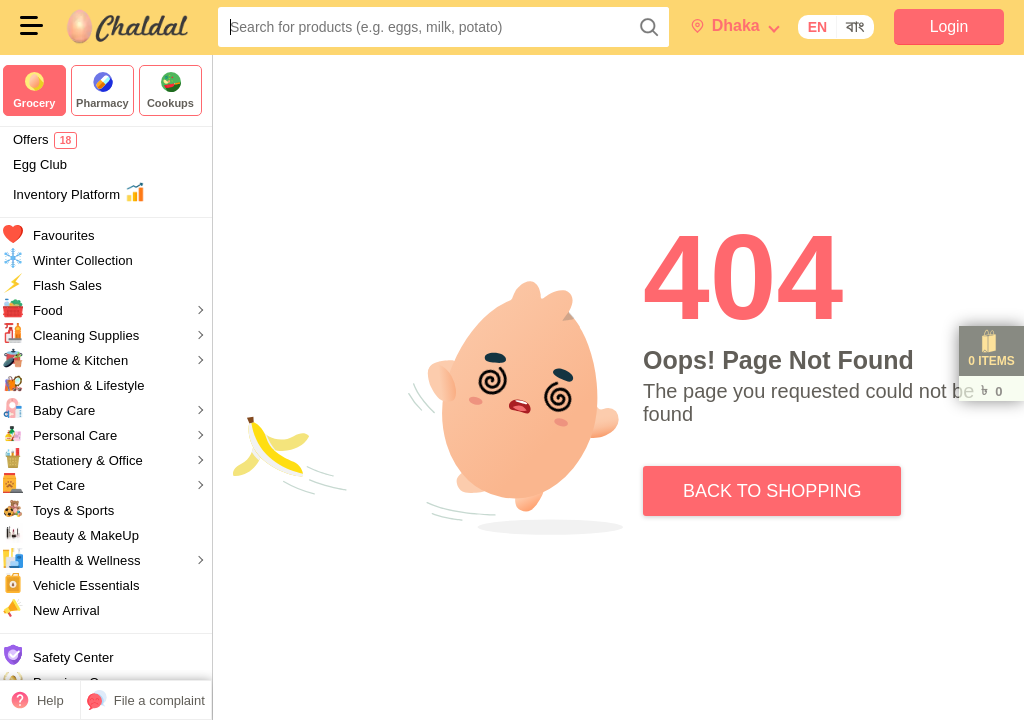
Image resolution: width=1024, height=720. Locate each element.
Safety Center (80, 657)
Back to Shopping (780, 488)
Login (948, 26)
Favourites (71, 235)
